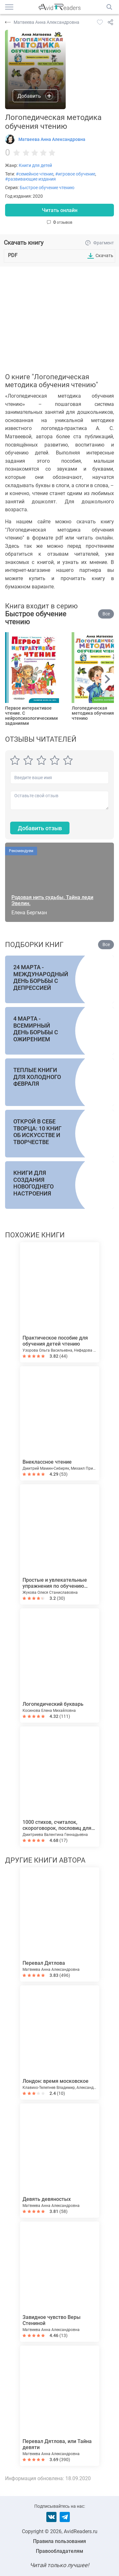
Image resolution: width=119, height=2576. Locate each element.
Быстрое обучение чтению (47, 187)
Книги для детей (35, 165)
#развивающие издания (30, 179)
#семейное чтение (34, 173)
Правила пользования (59, 2541)
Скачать (104, 255)
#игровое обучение (75, 173)
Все (106, 613)
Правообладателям (59, 2551)
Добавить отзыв (40, 828)
